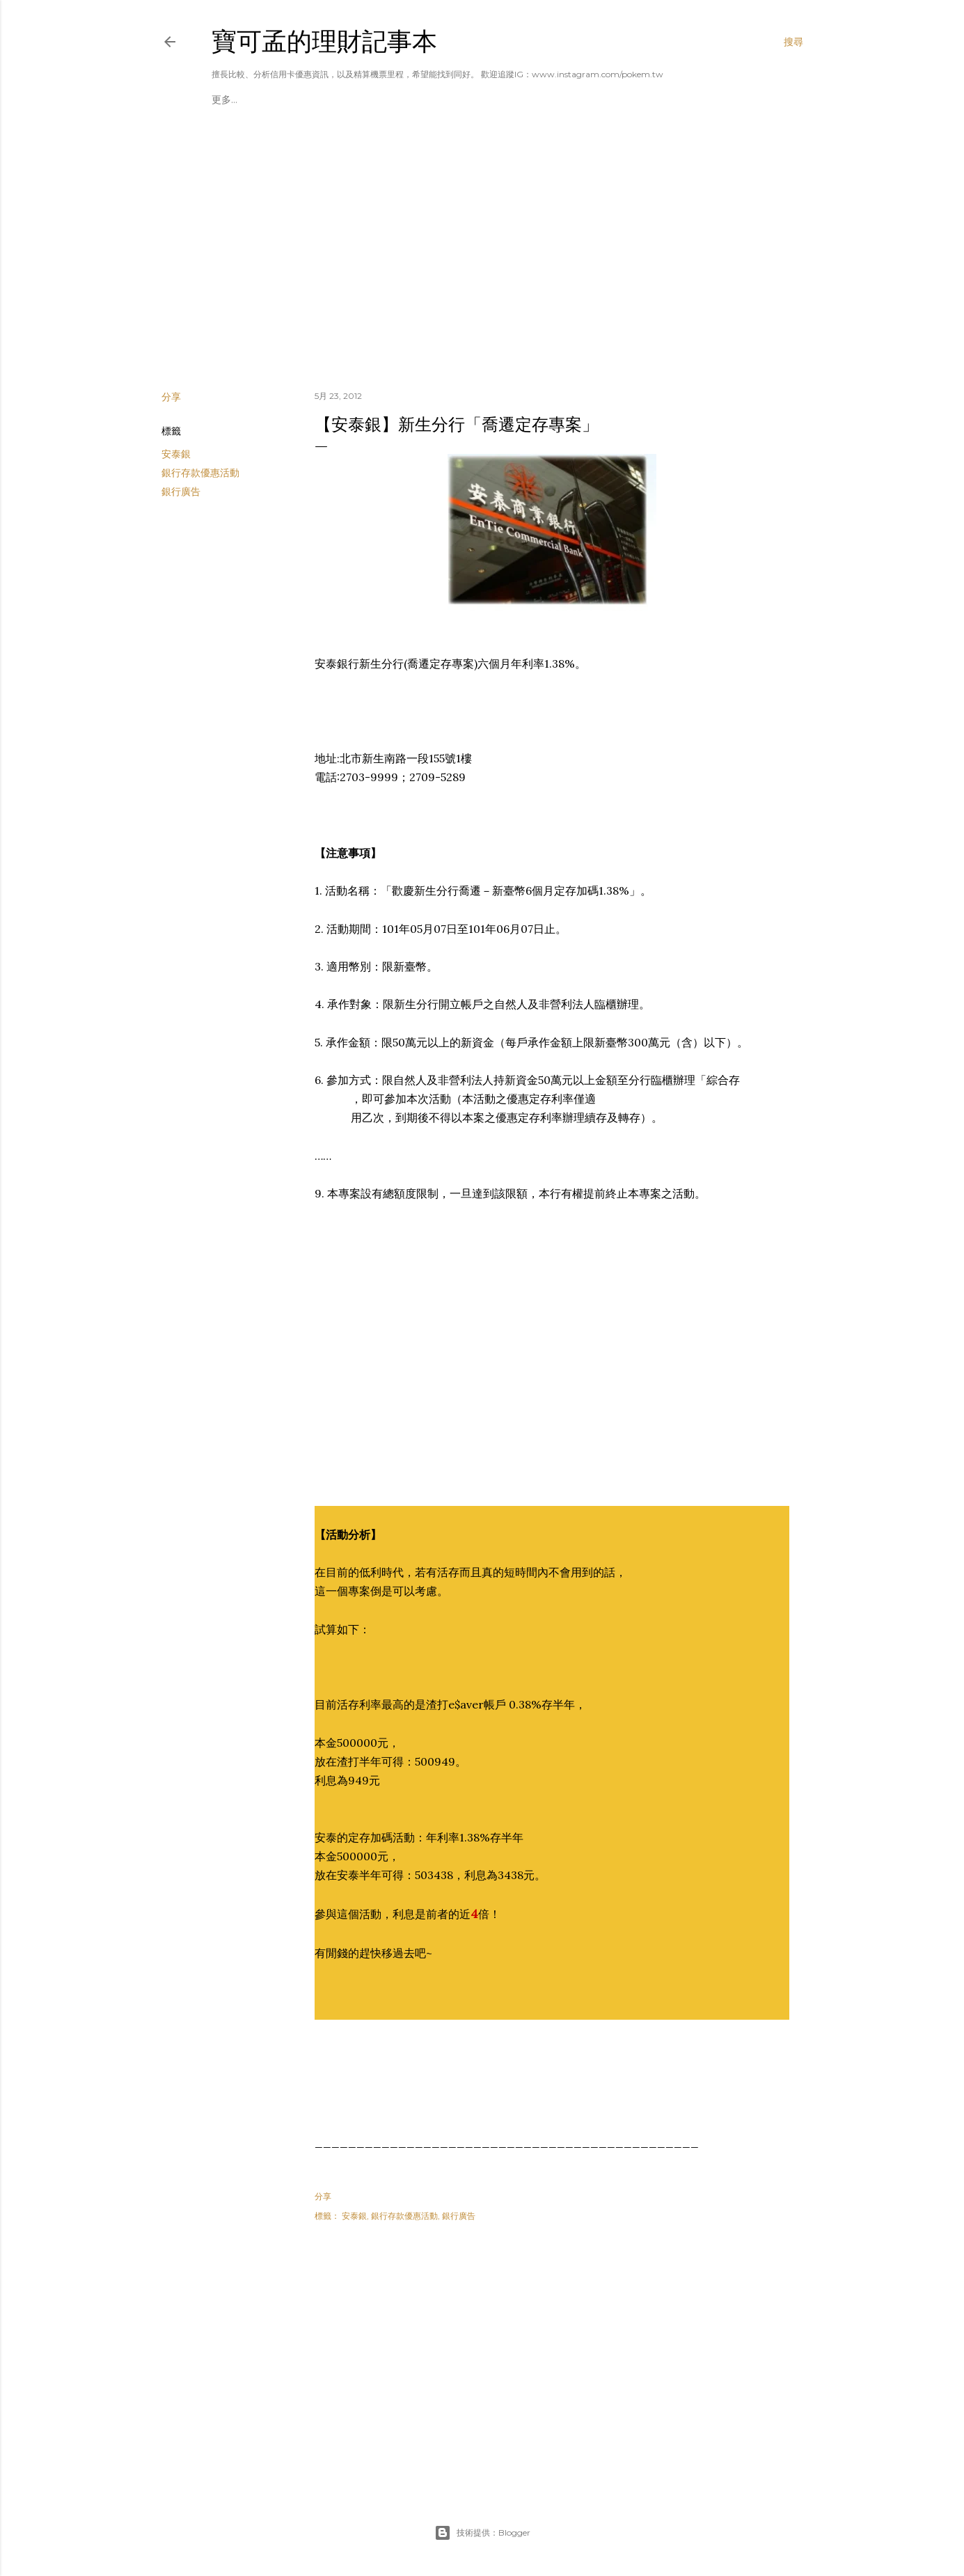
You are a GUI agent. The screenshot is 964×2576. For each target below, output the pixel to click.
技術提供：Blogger (482, 2532)
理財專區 (397, 99)
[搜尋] (793, 41)
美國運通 (304, 99)
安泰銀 (176, 454)
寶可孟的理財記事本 (324, 41)
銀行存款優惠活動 (200, 472)
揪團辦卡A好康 (244, 99)
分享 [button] (171, 397)
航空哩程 (444, 99)
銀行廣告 (180, 491)
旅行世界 (537, 99)
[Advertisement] (482, 258)
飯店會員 (490, 99)
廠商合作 (350, 99)
